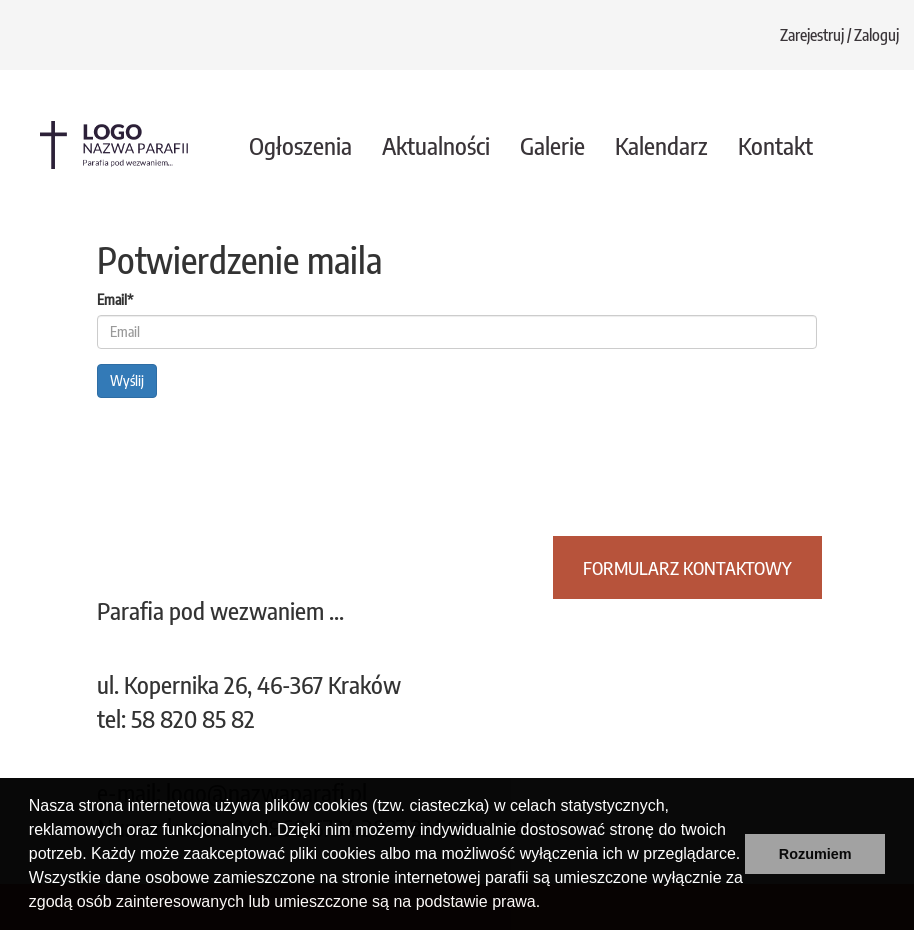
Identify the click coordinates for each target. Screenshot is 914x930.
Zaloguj (876, 35)
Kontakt (775, 145)
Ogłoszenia (300, 145)
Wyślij (127, 380)
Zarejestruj (812, 35)
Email (115, 299)
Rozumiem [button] (815, 854)
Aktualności (436, 145)
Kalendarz (661, 145)
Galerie (552, 145)
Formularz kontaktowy (687, 567)
